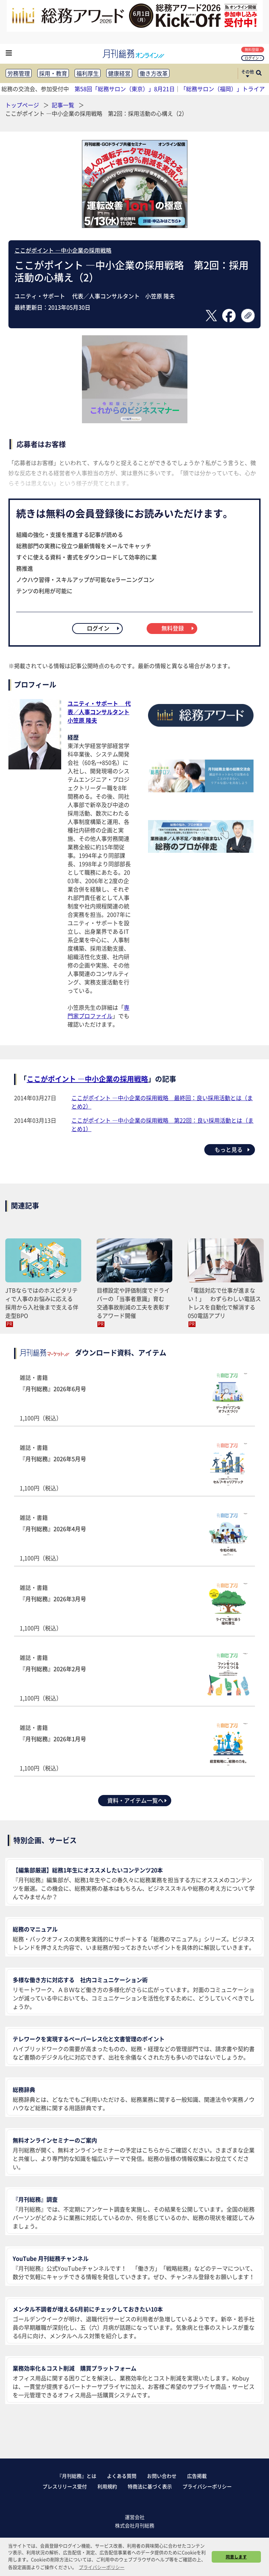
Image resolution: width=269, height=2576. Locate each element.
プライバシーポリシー (207, 2486)
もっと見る (232, 1149)
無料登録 (253, 49)
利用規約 (107, 2486)
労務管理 (18, 73)
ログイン (253, 58)
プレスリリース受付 (65, 2486)
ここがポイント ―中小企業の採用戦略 (62, 250)
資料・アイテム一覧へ (137, 1800)
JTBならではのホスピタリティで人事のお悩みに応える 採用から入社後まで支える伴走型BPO (41, 1303)
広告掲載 (197, 2475)
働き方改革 (154, 73)
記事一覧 (64, 105)
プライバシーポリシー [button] (101, 2567)
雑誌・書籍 (134, 1397)
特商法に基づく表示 (150, 2486)
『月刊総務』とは (76, 2475)
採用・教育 (53, 73)
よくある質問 (121, 2475)
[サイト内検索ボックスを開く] (259, 73)
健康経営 (119, 73)
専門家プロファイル (98, 1011)
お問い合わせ (162, 2475)
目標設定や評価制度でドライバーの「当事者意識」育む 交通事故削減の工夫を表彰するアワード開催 (133, 1303)
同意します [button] (236, 2556)
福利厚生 (87, 73)
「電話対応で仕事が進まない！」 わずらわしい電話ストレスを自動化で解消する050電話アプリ (224, 1303)
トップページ (22, 105)
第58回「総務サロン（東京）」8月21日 (125, 88)
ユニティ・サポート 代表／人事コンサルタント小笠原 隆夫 (99, 711)
